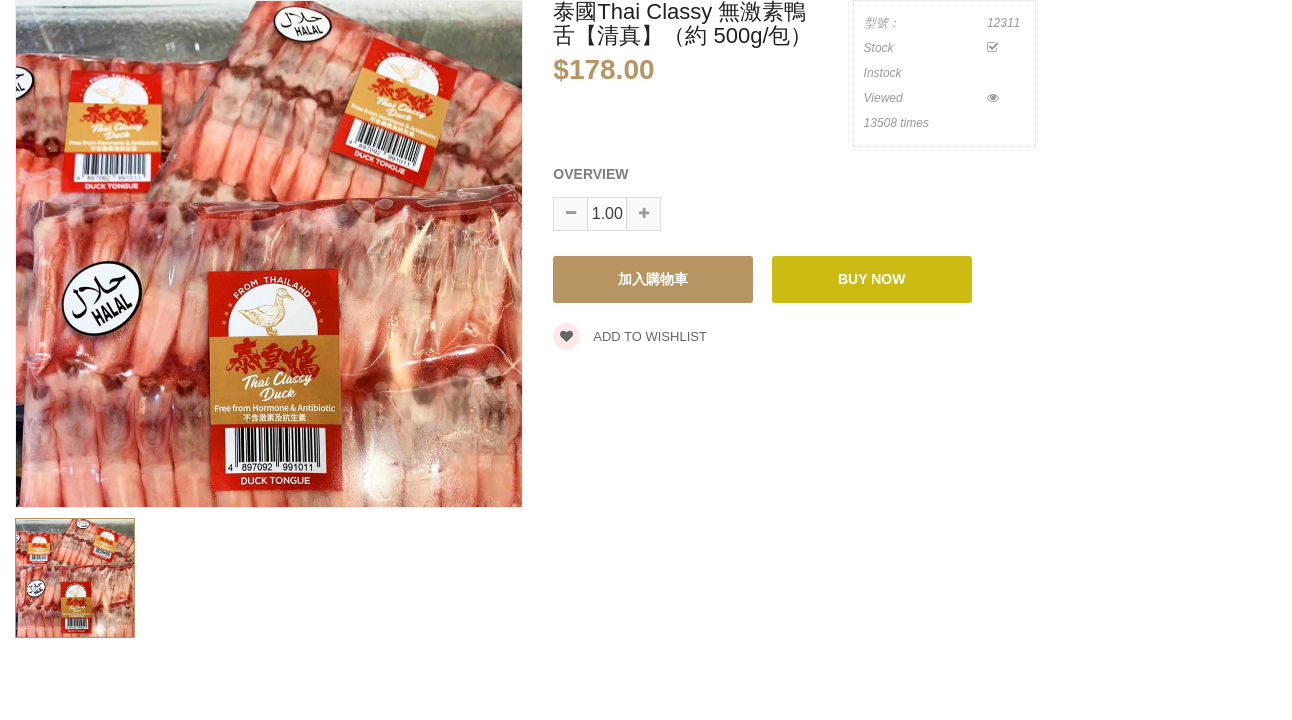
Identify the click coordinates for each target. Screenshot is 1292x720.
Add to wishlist (630, 336)
